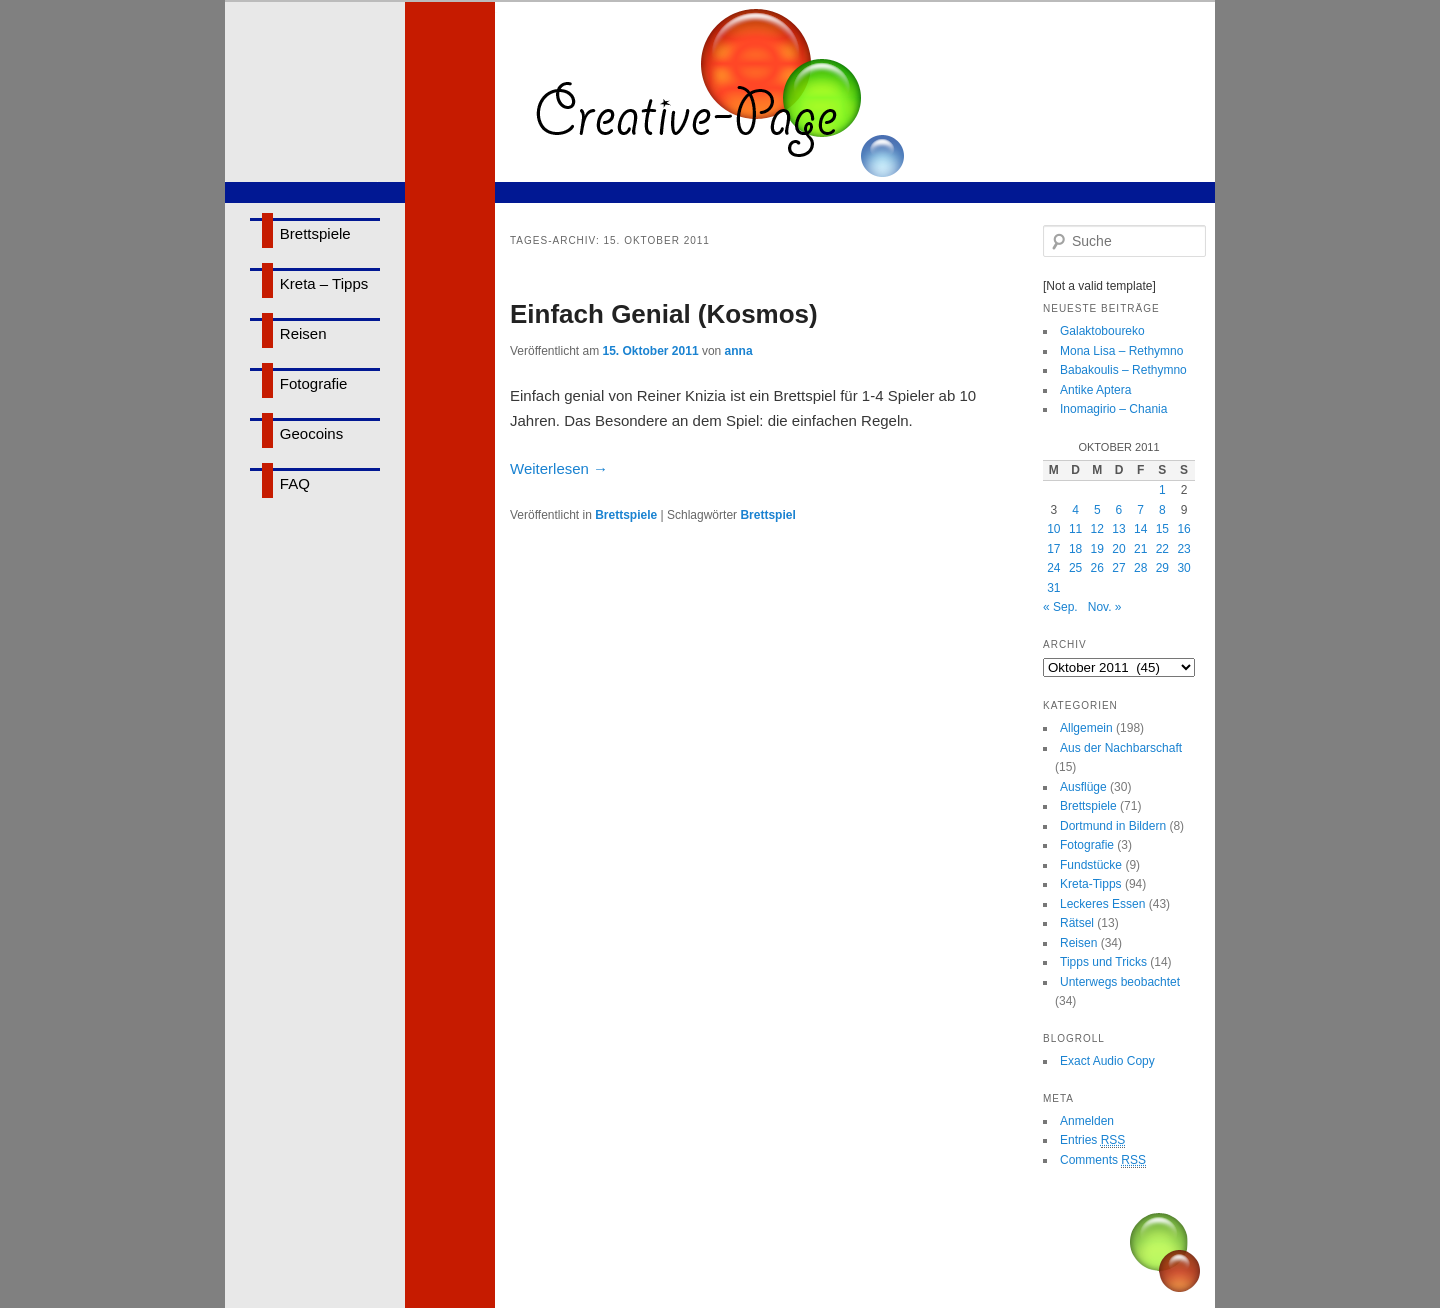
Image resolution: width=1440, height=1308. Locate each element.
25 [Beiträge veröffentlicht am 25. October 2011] (1075, 568)
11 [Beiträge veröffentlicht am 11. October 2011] (1075, 529)
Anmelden (1087, 1121)
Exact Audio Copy (1107, 1061)
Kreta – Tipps (324, 283)
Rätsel (1077, 923)
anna (739, 351)
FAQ (295, 483)
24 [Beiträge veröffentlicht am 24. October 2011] (1053, 568)
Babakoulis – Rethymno (1123, 370)
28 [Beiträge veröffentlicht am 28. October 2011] (1140, 568)
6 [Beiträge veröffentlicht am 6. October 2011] (1119, 510)
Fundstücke (1091, 865)
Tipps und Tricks (1103, 962)
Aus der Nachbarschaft (1121, 748)
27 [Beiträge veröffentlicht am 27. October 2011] (1118, 568)
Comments (1103, 1160)
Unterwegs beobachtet (1120, 982)
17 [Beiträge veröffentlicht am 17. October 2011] (1053, 549)
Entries (1092, 1140)
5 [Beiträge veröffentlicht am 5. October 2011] (1097, 510)
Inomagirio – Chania (1113, 409)
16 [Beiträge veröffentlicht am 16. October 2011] (1183, 529)
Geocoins (311, 433)
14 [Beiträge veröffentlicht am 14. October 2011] (1140, 529)
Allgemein (1086, 728)
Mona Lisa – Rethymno (1121, 351)
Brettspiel (767, 515)
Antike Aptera (1095, 390)
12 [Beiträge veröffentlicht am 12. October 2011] (1097, 529)
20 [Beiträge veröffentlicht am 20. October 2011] (1118, 549)
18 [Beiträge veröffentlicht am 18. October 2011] (1075, 549)
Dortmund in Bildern (1113, 826)
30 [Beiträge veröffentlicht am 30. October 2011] (1183, 568)
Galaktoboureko (1102, 331)
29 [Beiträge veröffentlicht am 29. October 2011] (1162, 568)
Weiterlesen (559, 468)
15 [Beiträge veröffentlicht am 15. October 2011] (1162, 529)
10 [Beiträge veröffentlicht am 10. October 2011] (1053, 529)
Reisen (303, 333)
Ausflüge (1083, 787)
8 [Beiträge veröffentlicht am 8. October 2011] (1162, 510)
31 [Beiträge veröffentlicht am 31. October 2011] (1053, 588)
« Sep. (1060, 607)
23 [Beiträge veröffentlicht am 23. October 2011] (1183, 549)
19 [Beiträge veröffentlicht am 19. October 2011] (1097, 549)
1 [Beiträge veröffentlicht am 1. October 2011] (1162, 490)
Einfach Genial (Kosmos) (664, 314)
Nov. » (1105, 607)
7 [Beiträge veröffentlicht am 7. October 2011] (1140, 510)
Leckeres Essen (1102, 904)
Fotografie (314, 383)
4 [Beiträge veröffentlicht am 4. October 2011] (1075, 510)
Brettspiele (315, 233)
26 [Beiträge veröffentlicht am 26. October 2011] (1097, 568)
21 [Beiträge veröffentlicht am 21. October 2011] (1140, 549)
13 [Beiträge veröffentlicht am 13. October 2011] (1118, 529)
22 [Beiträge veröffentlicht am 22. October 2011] (1162, 549)
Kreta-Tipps (1091, 884)
